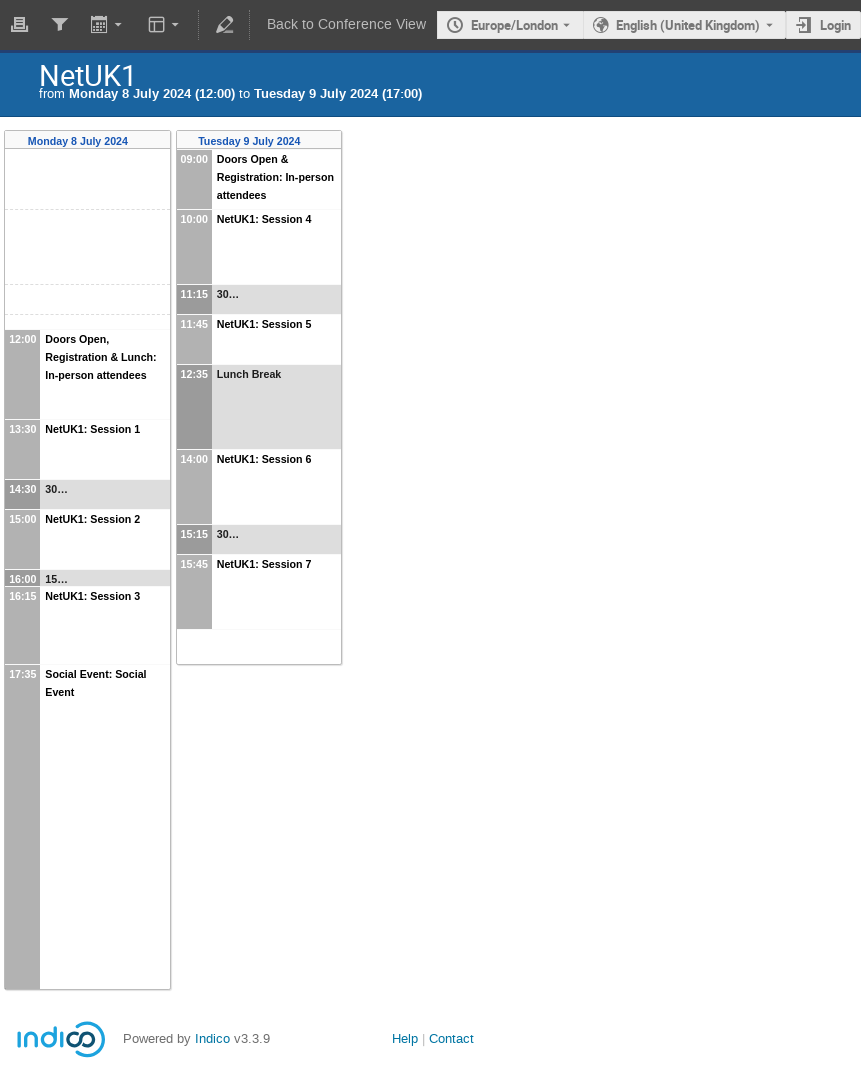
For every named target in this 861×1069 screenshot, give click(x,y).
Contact (451, 1038)
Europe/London (514, 25)
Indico (212, 1038)
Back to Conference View (346, 24)
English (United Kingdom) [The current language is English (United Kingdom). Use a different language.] (688, 25)
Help (405, 1038)
